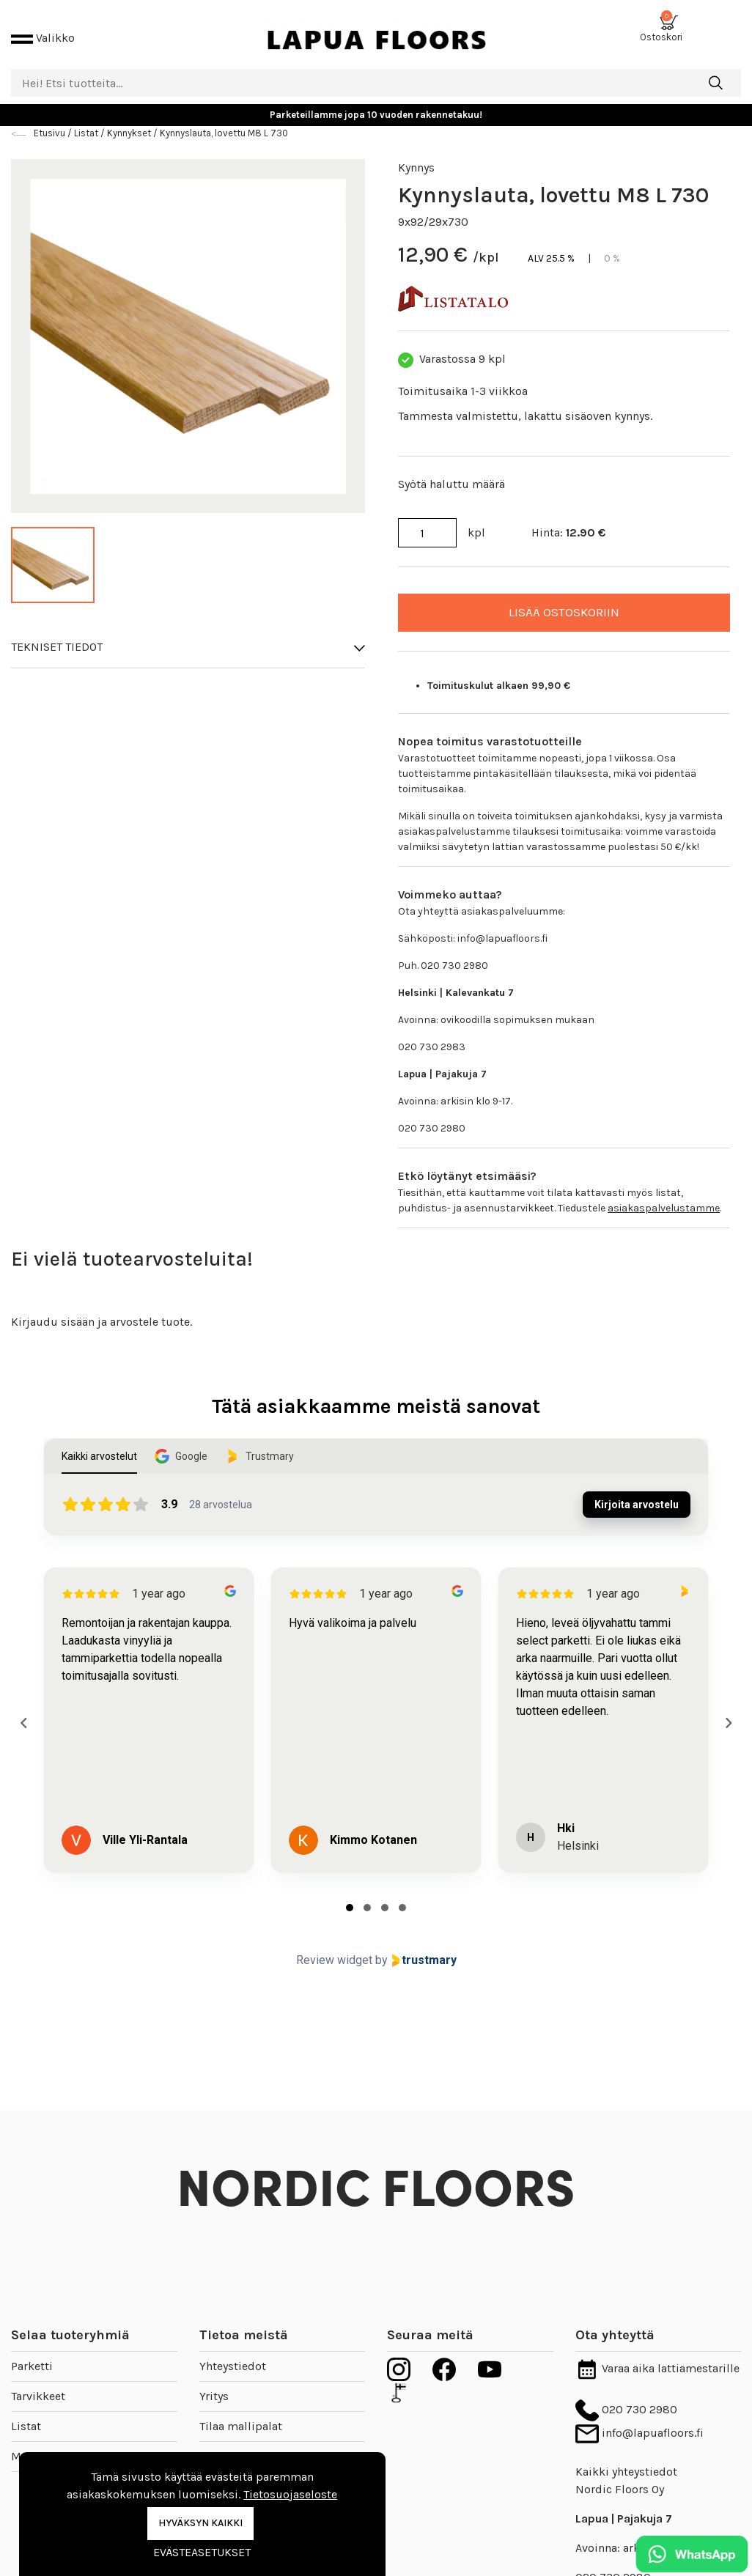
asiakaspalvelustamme (664, 1196)
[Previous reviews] (23, 1710)
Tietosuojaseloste (290, 2494)
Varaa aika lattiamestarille (657, 2356)
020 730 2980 (626, 2397)
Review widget (334, 1948)
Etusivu (50, 121)
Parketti (32, 2354)
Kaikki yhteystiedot (626, 2460)
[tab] (349, 1895)
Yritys (214, 2384)
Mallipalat (38, 2444)
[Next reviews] (728, 1710)
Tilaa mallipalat (240, 2414)
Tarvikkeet (38, 2384)
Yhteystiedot (232, 2354)
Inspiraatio (228, 2444)
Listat (26, 2414)
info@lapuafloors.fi (639, 2420)
